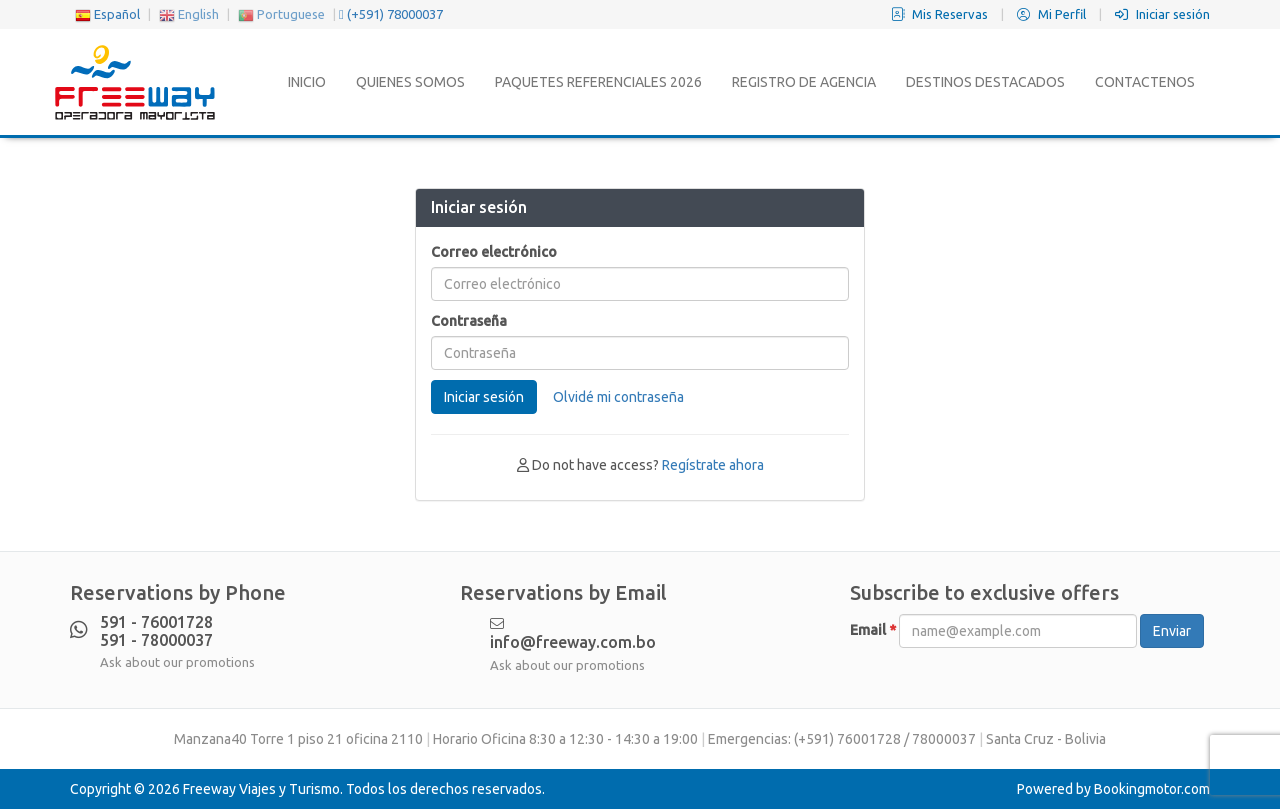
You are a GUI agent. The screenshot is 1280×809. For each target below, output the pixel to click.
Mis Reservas (941, 14)
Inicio (307, 82)
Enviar (1172, 631)
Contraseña (469, 321)
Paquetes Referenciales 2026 (598, 82)
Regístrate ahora (713, 465)
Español (107, 14)
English (189, 14)
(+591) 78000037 (391, 14)
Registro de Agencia (804, 82)
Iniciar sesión (1162, 14)
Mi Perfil (1053, 14)
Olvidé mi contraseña (618, 397)
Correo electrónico (494, 252)
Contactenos (1145, 82)
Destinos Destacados (985, 82)
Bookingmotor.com (1152, 789)
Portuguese (281, 14)
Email (873, 630)
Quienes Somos (410, 82)
